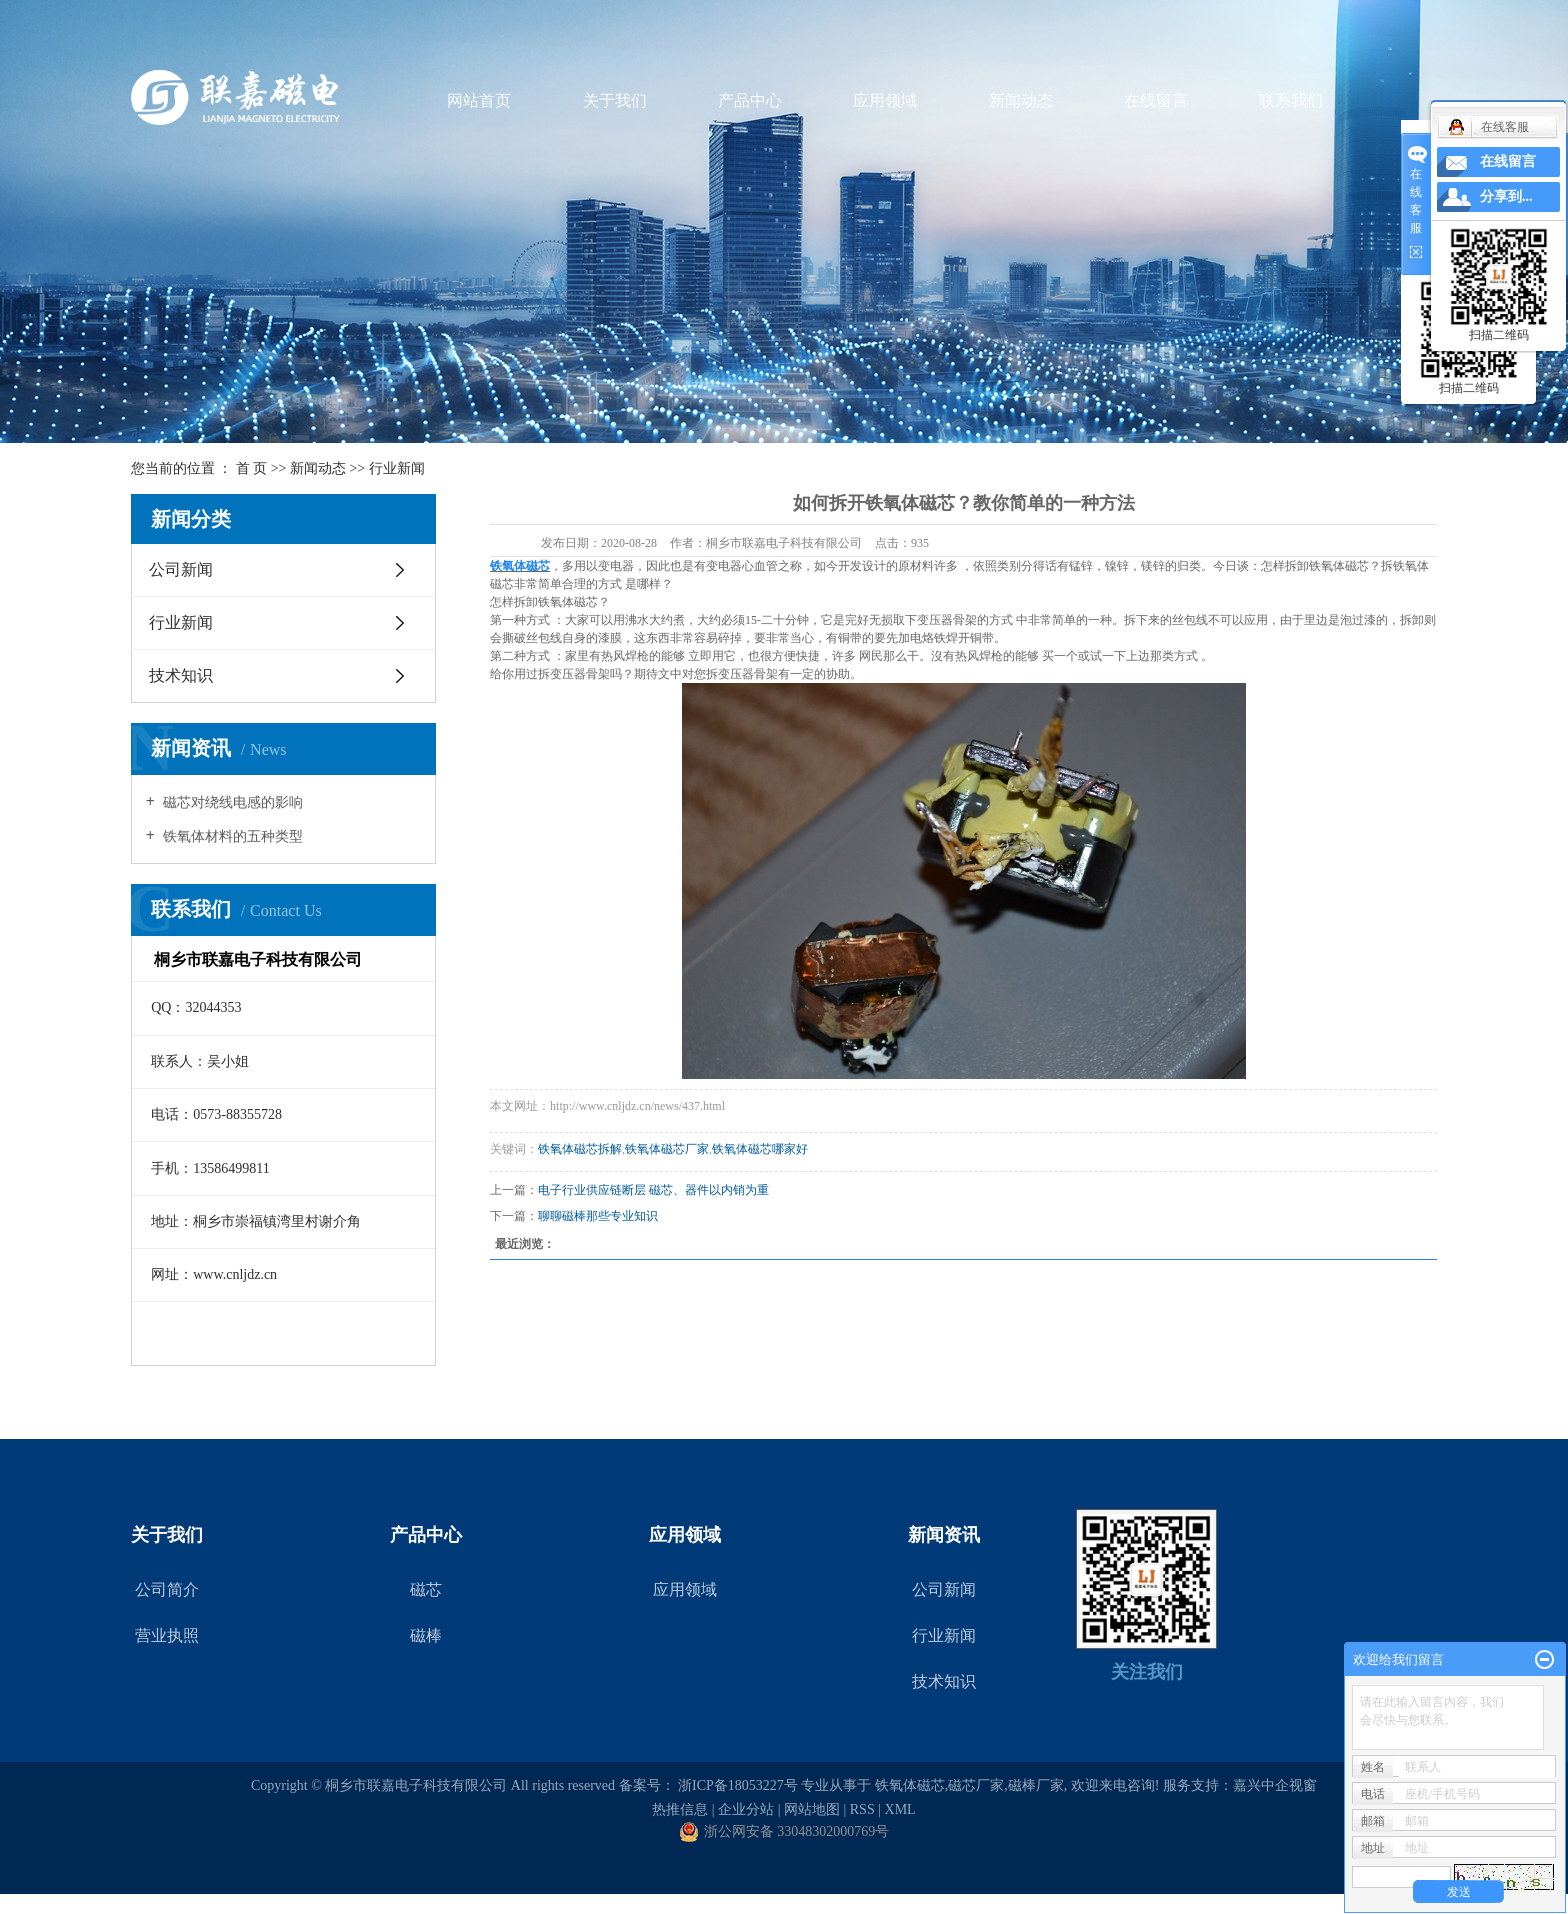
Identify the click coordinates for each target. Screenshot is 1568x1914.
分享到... (1506, 196)
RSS (862, 1809)
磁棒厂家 (1036, 1785)
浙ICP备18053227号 (738, 1785)
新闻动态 (1021, 100)
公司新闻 (181, 569)
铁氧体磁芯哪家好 (760, 1149)
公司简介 (167, 1589)
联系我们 (1291, 100)
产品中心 (750, 100)
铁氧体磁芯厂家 (667, 1149)
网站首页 (479, 100)
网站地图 (812, 1809)
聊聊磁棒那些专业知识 (598, 1216)
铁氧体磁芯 (910, 1785)
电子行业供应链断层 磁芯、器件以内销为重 (653, 1190)
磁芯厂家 (976, 1785)
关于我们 (615, 100)
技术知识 (181, 675)
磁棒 (426, 1635)
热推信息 (680, 1809)
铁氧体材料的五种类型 (232, 836)
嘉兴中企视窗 (1275, 1785)
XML (900, 1809)
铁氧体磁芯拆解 (580, 1149)
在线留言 (1156, 100)
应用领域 (885, 100)
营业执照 (167, 1635)
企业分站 (746, 1809)
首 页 (252, 468)
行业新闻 (397, 468)
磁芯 (426, 1589)
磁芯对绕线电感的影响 (232, 802)
